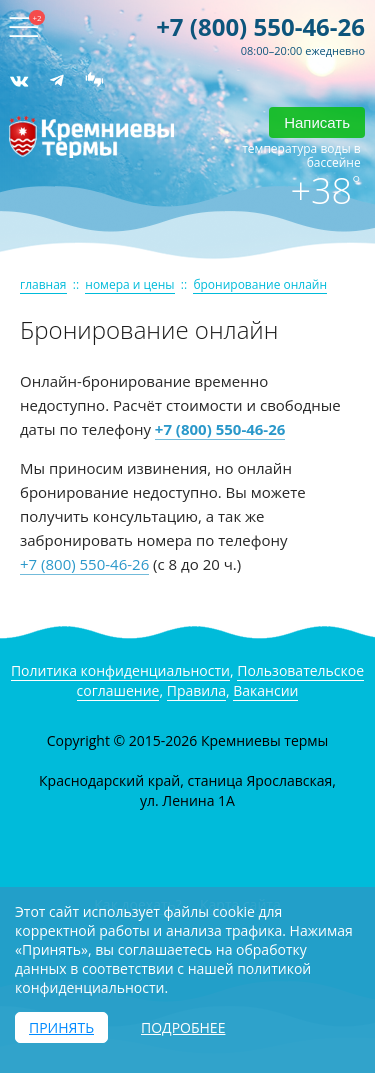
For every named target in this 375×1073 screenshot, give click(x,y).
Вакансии (265, 690)
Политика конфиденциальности (120, 670)
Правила (196, 690)
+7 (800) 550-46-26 (260, 26)
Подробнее (183, 1027)
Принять (61, 1027)
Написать (317, 122)
